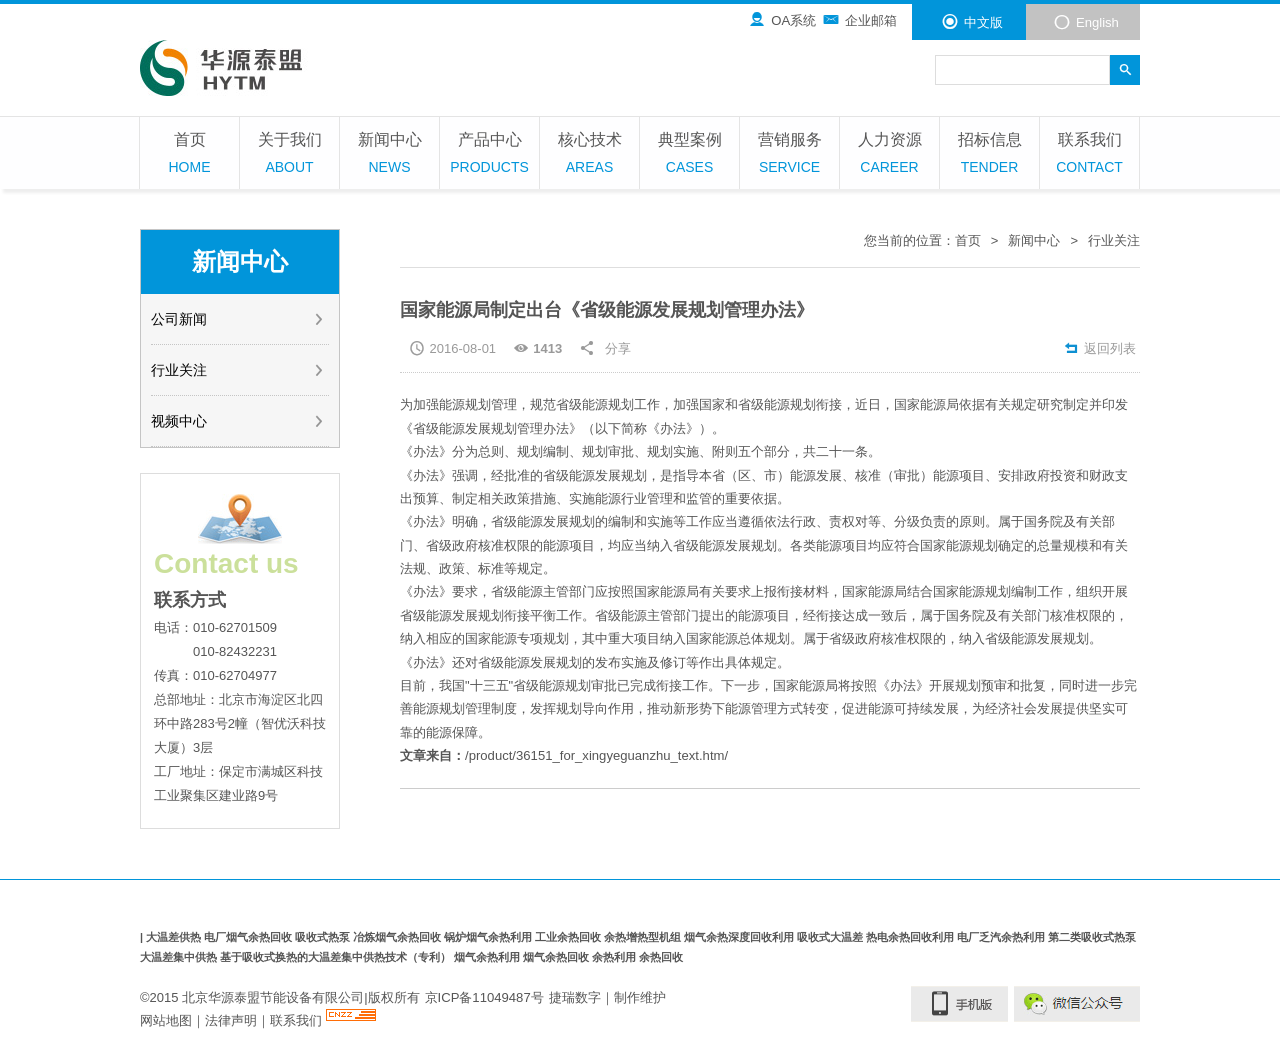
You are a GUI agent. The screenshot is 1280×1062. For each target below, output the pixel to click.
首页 (189, 155)
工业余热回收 (569, 937)
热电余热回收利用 (911, 937)
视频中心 (238, 421)
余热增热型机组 (644, 937)
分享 (618, 348)
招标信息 (989, 155)
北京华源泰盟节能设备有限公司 (273, 996)
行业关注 (238, 370)
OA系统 (782, 20)
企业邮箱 (859, 20)
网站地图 (166, 1020)
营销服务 (789, 155)
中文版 (972, 22)
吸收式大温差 (831, 937)
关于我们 (289, 155)
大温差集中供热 (180, 957)
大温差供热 (175, 937)
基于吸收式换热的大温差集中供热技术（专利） (337, 957)
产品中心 (489, 155)
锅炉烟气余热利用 (489, 937)
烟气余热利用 (488, 957)
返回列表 (1099, 348)
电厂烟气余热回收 (249, 937)
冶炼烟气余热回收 (398, 937)
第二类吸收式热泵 (1092, 937)
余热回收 (661, 957)
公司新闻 (238, 319)
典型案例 (689, 155)
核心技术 (589, 155)
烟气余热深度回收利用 (740, 937)
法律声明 (231, 1020)
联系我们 (1089, 155)
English (1086, 22)
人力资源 (889, 155)
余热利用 (615, 957)
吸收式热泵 (324, 937)
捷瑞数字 (574, 996)
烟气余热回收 (557, 957)
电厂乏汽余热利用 (1002, 937)
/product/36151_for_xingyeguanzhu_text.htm (593, 755)
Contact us (226, 563)
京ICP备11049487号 (484, 996)
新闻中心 (389, 155)
